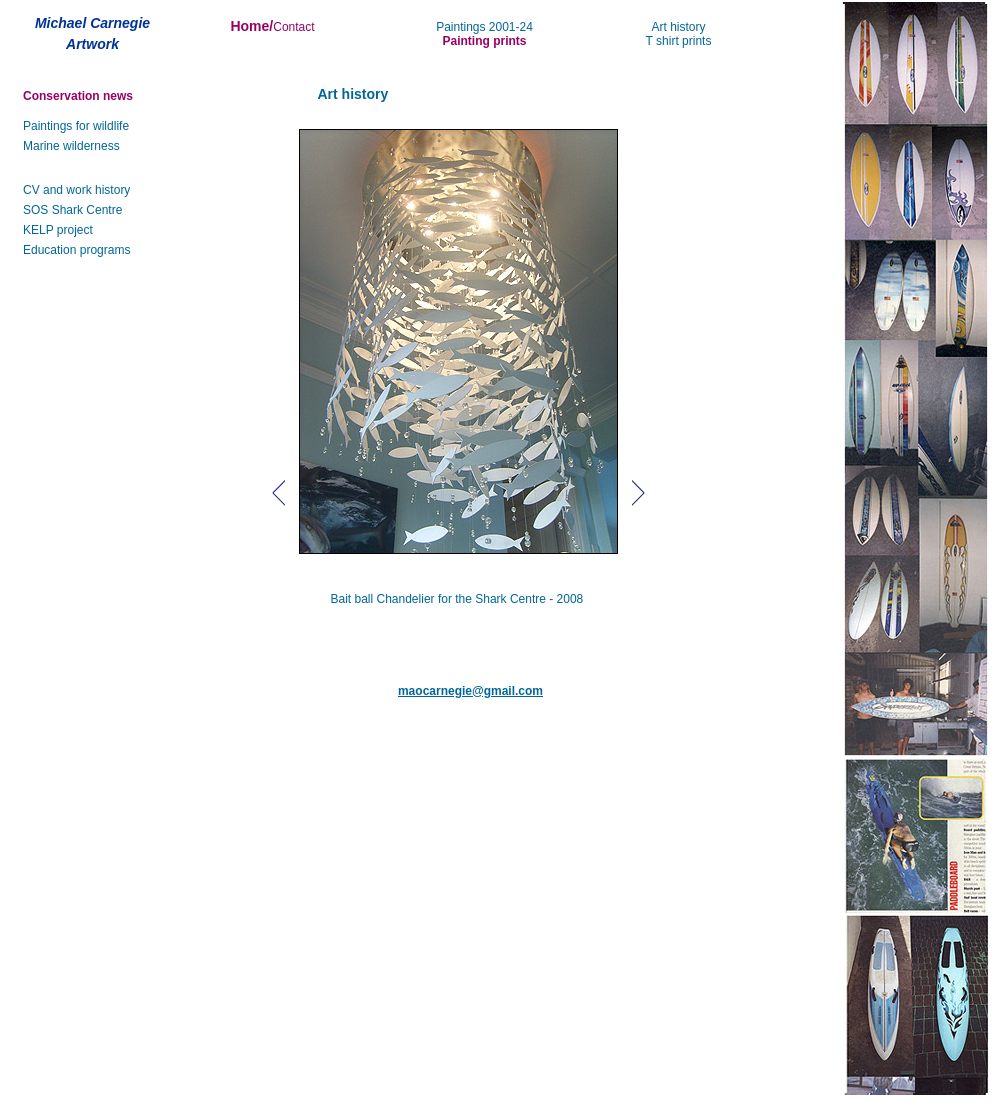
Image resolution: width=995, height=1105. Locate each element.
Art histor (675, 27)
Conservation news (78, 96)
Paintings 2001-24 (484, 27)
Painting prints (485, 41)
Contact (293, 27)
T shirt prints (679, 41)
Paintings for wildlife (76, 126)
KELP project (58, 230)
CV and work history (76, 190)
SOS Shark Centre (72, 210)
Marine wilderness (71, 146)
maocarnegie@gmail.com (470, 691)
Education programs (76, 250)
